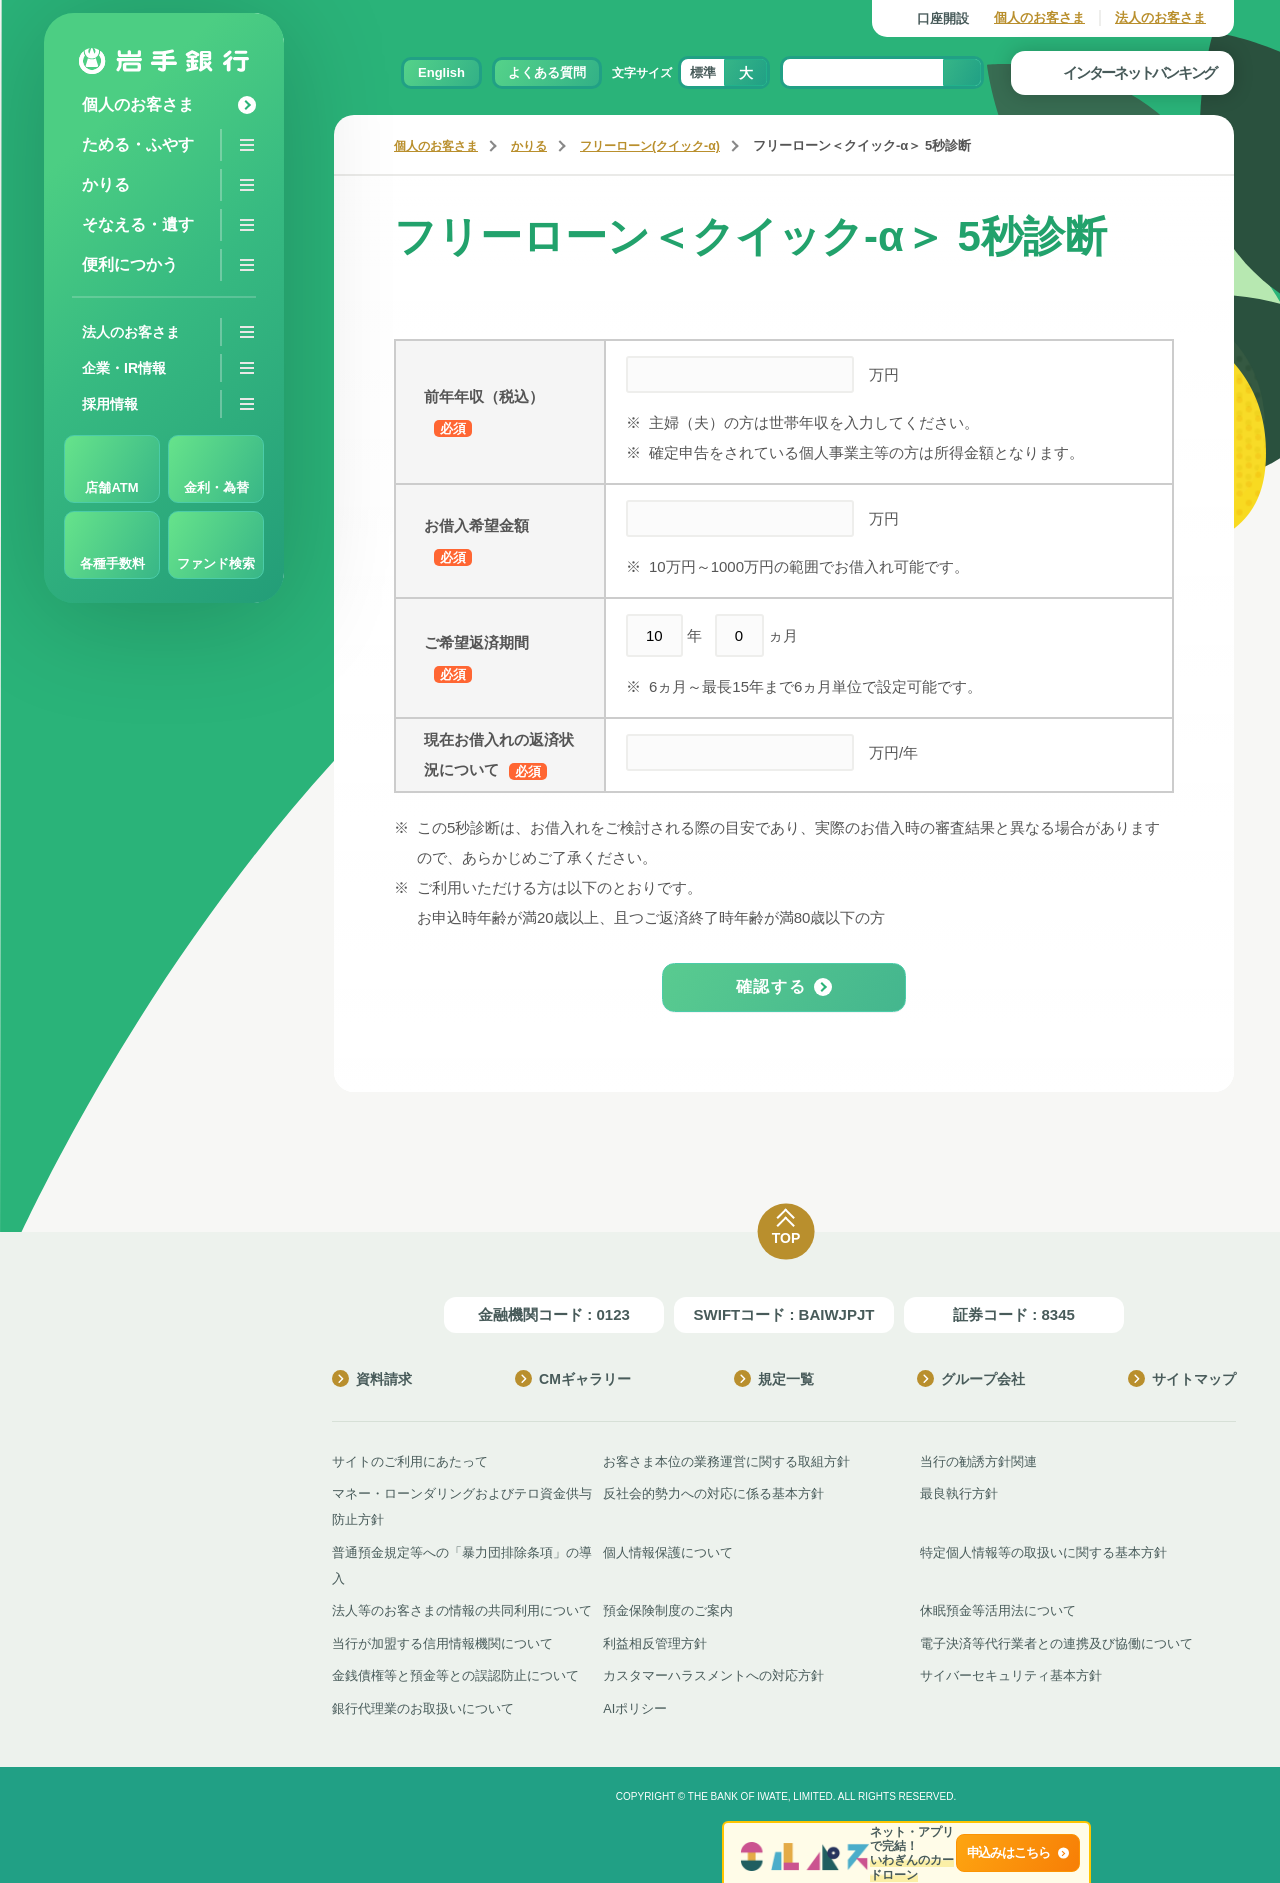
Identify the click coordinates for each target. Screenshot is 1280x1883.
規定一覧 (774, 1378)
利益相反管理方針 (655, 1640)
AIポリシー (635, 1704)
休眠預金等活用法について (998, 1608)
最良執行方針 (959, 1492)
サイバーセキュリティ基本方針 (1011, 1672)
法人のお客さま (1160, 17)
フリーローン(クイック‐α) (665, 145)
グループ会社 (971, 1378)
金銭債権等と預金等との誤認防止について (455, 1672)
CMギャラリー (573, 1378)
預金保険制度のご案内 (668, 1608)
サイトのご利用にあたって (410, 1460)
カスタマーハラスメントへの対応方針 (713, 1672)
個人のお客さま (1039, 17)
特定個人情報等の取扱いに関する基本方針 (1043, 1550)
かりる (537, 145)
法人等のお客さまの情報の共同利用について (462, 1608)
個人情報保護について (668, 1550)
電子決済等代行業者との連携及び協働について (1056, 1640)
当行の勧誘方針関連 (978, 1460)
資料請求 (372, 1378)
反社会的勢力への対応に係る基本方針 (713, 1492)
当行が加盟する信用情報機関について (442, 1640)
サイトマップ (1182, 1378)
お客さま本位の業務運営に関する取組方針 (726, 1460)
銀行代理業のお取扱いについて (423, 1704)
